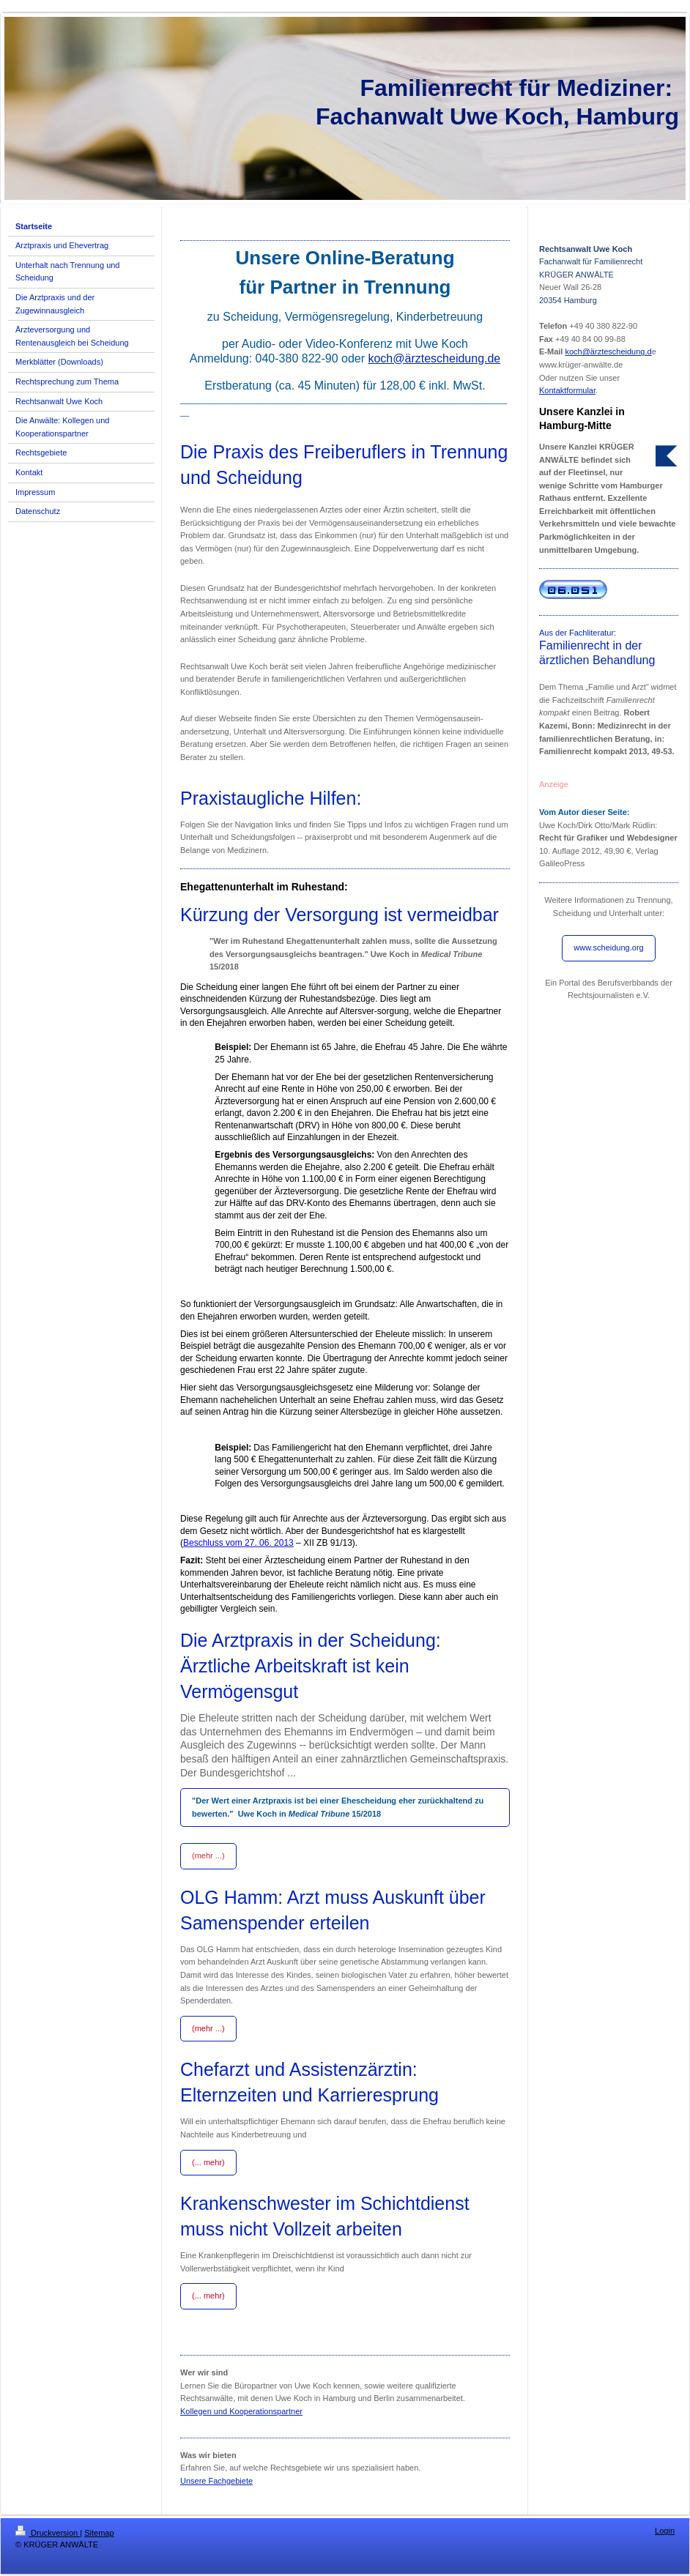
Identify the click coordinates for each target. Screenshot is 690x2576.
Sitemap (99, 2532)
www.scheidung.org (608, 947)
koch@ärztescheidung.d (608, 351)
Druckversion (47, 2532)
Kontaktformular (567, 390)
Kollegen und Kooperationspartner (241, 2411)
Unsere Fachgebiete (216, 2480)
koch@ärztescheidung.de (434, 358)
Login (665, 2530)
